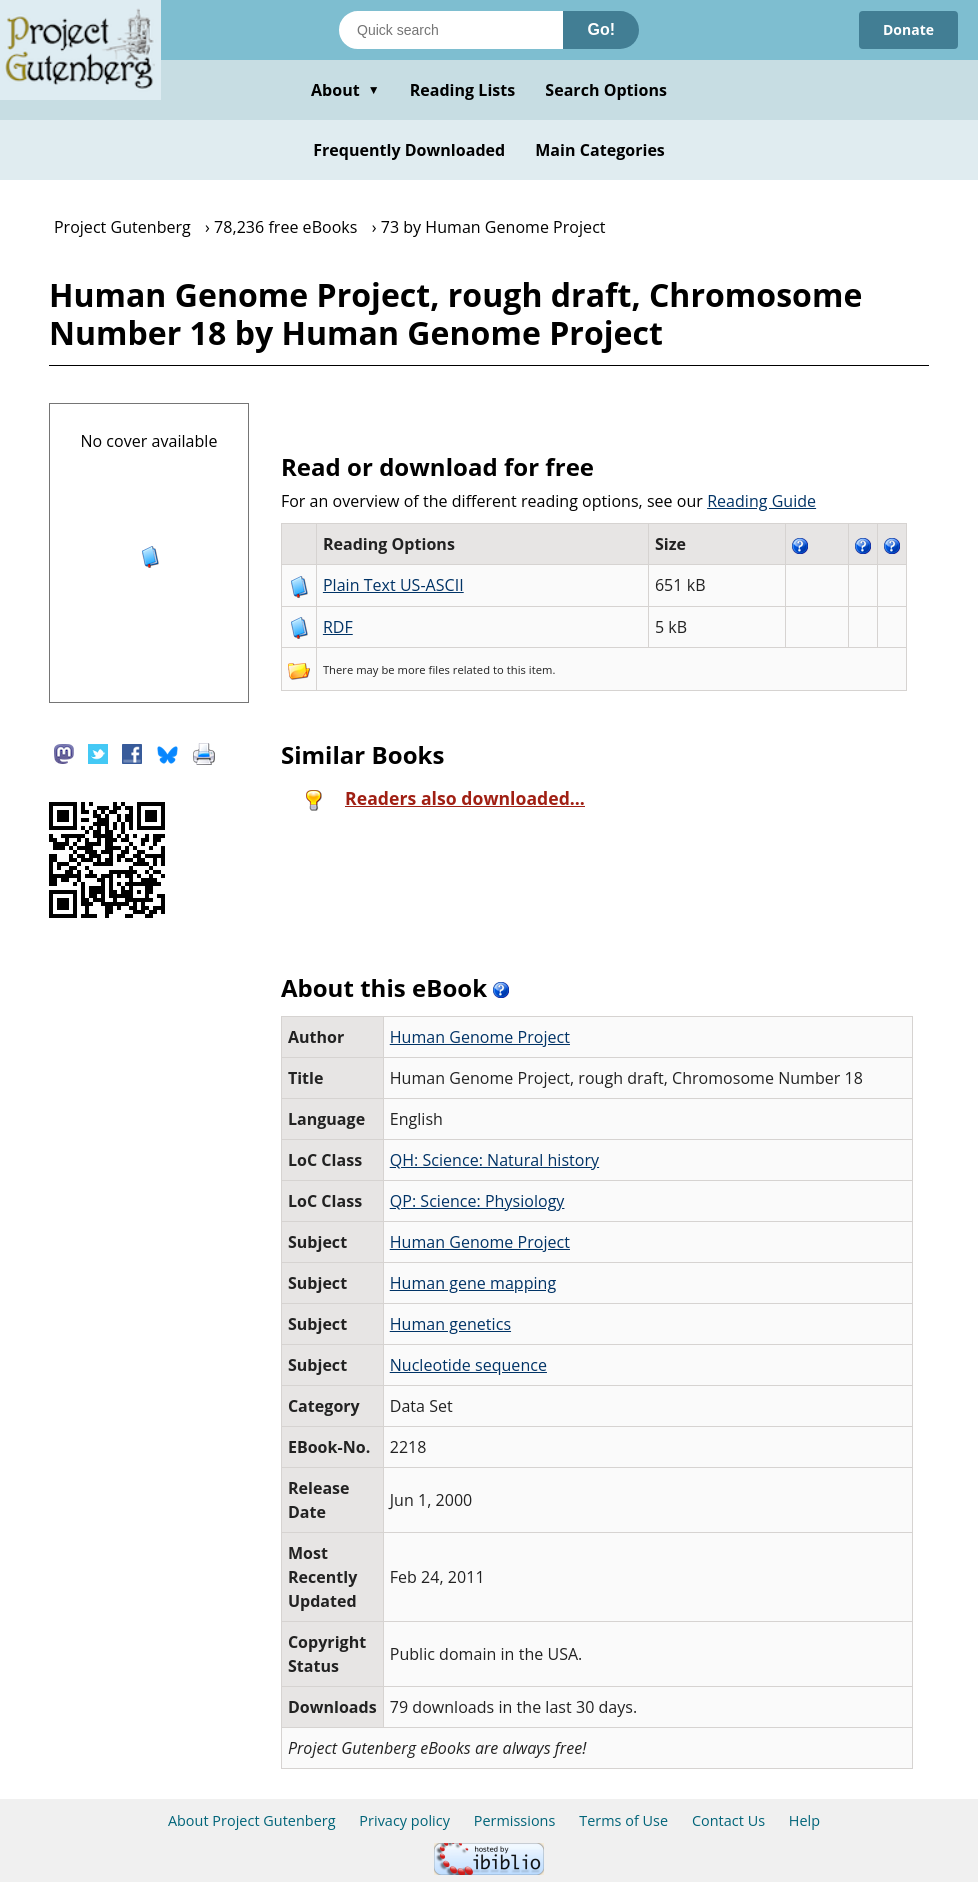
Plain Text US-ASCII (393, 585)
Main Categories (600, 150)
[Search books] (451, 30)
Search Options (606, 90)
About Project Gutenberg (252, 1820)
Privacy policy (404, 1820)
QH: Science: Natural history (494, 1160)
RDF (338, 627)
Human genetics (450, 1324)
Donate (908, 29)
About (345, 90)
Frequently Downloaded (409, 150)
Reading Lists (463, 90)
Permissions (515, 1820)
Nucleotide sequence (468, 1365)
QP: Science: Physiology (477, 1201)
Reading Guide (761, 501)
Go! (601, 29)
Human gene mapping (473, 1283)
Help (804, 1820)
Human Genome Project (480, 1037)
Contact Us (728, 1820)
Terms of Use (623, 1820)
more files (424, 669)
